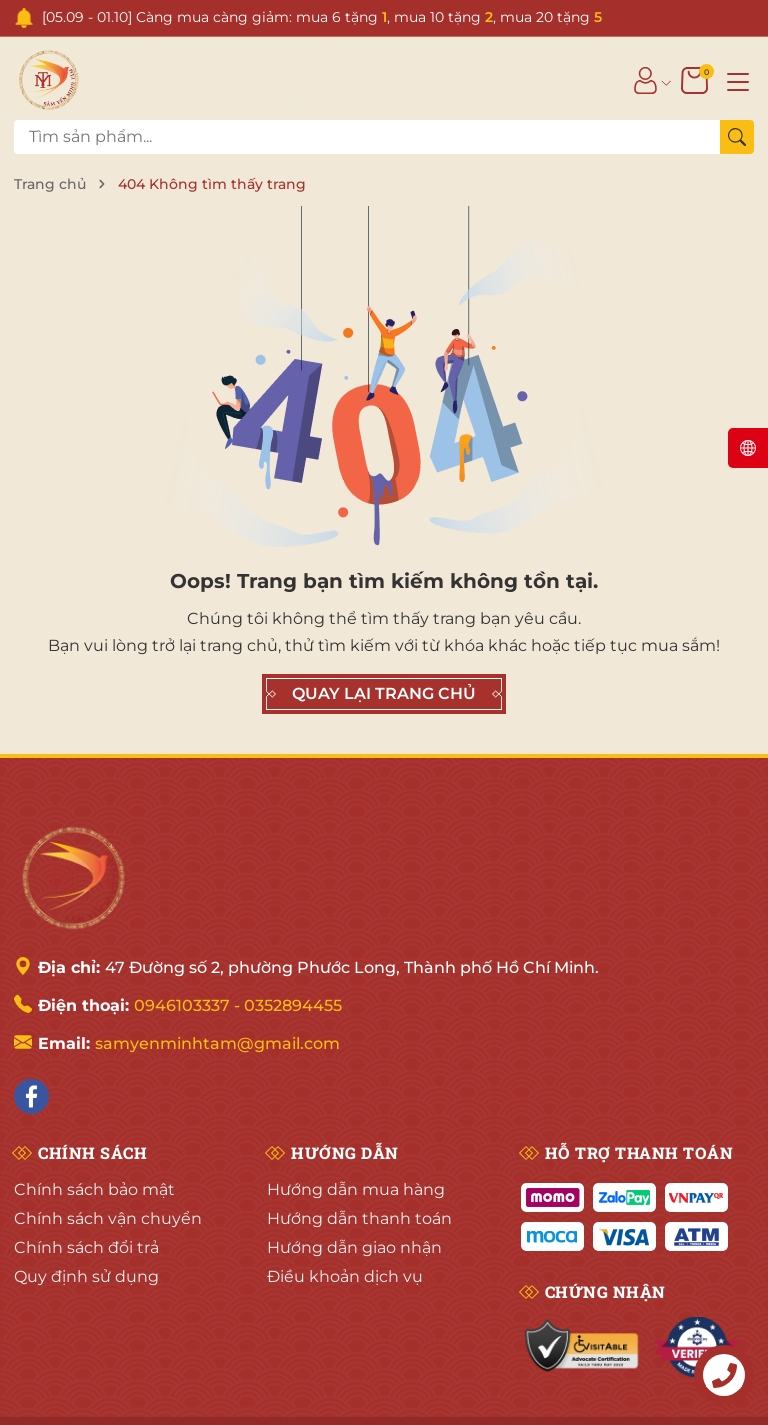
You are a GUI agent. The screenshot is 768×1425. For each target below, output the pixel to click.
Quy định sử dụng (86, 1276)
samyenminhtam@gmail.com (217, 1043)
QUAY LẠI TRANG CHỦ (384, 694)
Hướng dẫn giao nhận (354, 1247)
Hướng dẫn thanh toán (359, 1218)
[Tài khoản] (645, 80)
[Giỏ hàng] (696, 80)
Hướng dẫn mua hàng (356, 1189)
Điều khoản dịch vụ (345, 1276)
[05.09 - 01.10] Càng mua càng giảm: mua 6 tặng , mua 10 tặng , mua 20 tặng (322, 17)
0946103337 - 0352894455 (238, 1005)
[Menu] (738, 80)
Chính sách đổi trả (86, 1247)
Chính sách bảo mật (94, 1189)
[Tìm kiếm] (737, 137)
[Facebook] (31, 1096)
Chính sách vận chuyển (108, 1218)
